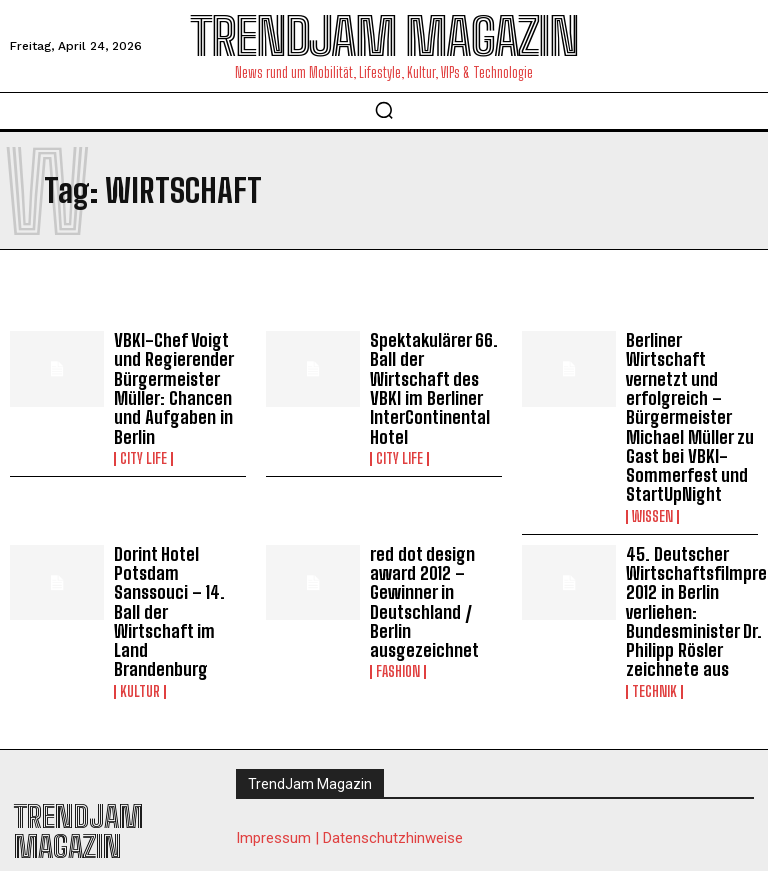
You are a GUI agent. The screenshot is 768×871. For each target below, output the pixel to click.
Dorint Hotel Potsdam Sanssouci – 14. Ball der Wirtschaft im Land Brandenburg (179, 555)
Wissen (652, 484)
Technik (654, 647)
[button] (384, 110)
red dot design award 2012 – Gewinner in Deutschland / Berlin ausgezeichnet (420, 564)
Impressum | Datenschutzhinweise (349, 794)
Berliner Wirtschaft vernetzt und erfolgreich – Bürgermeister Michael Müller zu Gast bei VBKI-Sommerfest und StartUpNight (691, 401)
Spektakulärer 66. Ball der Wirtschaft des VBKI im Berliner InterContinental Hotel (434, 374)
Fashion (398, 630)
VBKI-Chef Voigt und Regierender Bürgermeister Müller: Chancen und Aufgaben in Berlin (177, 383)
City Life (143, 449)
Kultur (140, 612)
